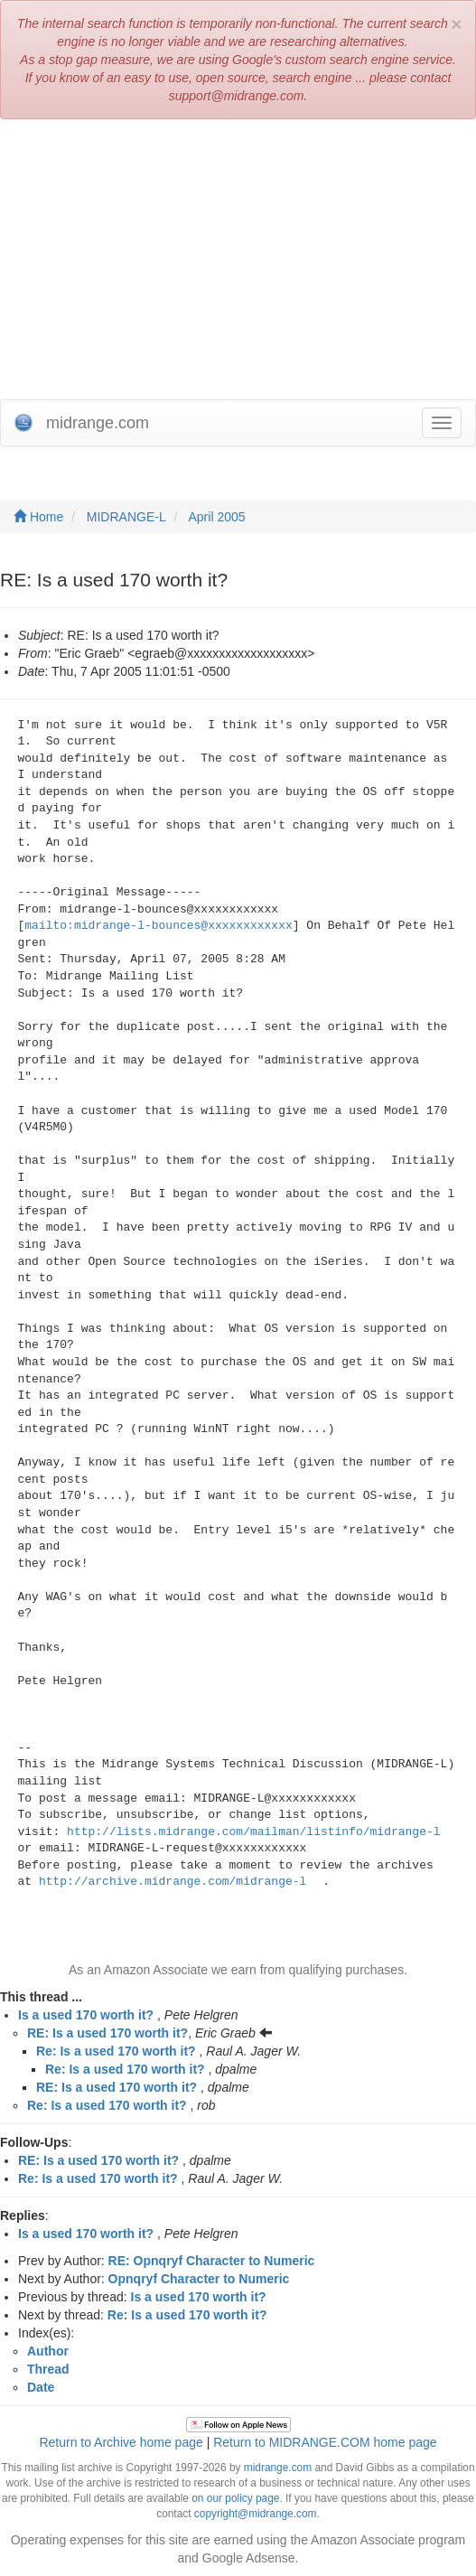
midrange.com (278, 2467)
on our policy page (235, 2498)
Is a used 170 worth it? (86, 2015)
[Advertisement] (238, 263)
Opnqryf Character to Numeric (199, 2279)
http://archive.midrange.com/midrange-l (172, 1881)
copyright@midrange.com (255, 2513)
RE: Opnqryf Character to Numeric (211, 2260)
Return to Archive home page (120, 2442)
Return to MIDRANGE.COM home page (324, 2442)
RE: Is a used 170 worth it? (107, 2033)
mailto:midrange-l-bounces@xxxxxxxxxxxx (158, 925)
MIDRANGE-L (126, 517)
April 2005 (217, 517)
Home (38, 517)
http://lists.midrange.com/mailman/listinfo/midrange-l (253, 1832)
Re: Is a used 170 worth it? (116, 2051)
